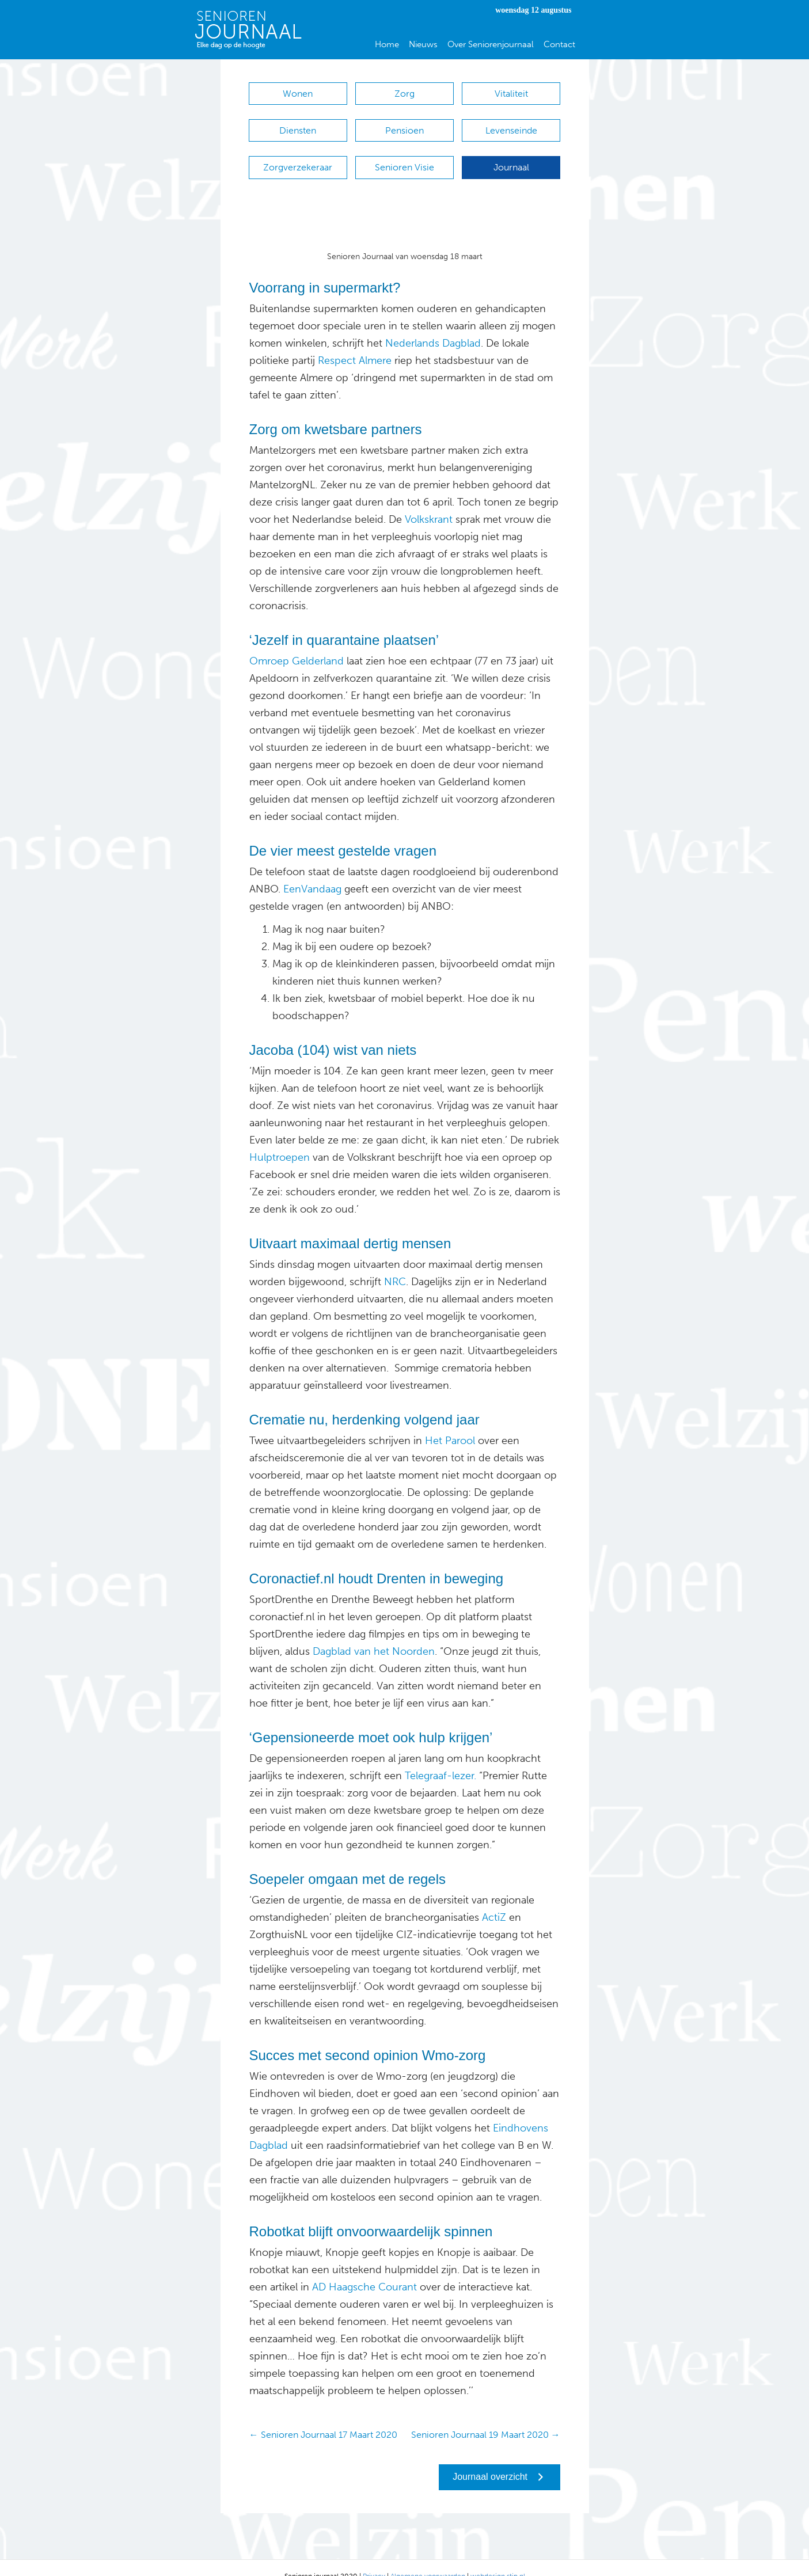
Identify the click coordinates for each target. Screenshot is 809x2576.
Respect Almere (355, 343)
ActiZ (492, 1900)
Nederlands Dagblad (433, 326)
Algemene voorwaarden (427, 2559)
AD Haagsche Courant (364, 2269)
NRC (395, 1264)
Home (387, 44)
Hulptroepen (279, 1140)
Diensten (297, 124)
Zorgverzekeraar (297, 155)
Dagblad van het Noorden (374, 1634)
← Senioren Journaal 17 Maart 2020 (323, 2417)
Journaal (511, 155)
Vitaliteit (511, 93)
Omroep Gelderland (296, 643)
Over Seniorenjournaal (490, 44)
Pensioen (404, 124)
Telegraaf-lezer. (440, 1758)
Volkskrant (429, 502)
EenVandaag (310, 871)
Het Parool (450, 1423)
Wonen (298, 93)
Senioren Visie (404, 155)
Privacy (374, 2559)
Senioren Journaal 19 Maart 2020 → (485, 2417)
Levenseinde (511, 124)
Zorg (404, 93)
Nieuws (423, 44)
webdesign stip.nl (497, 2559)
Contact (559, 44)
